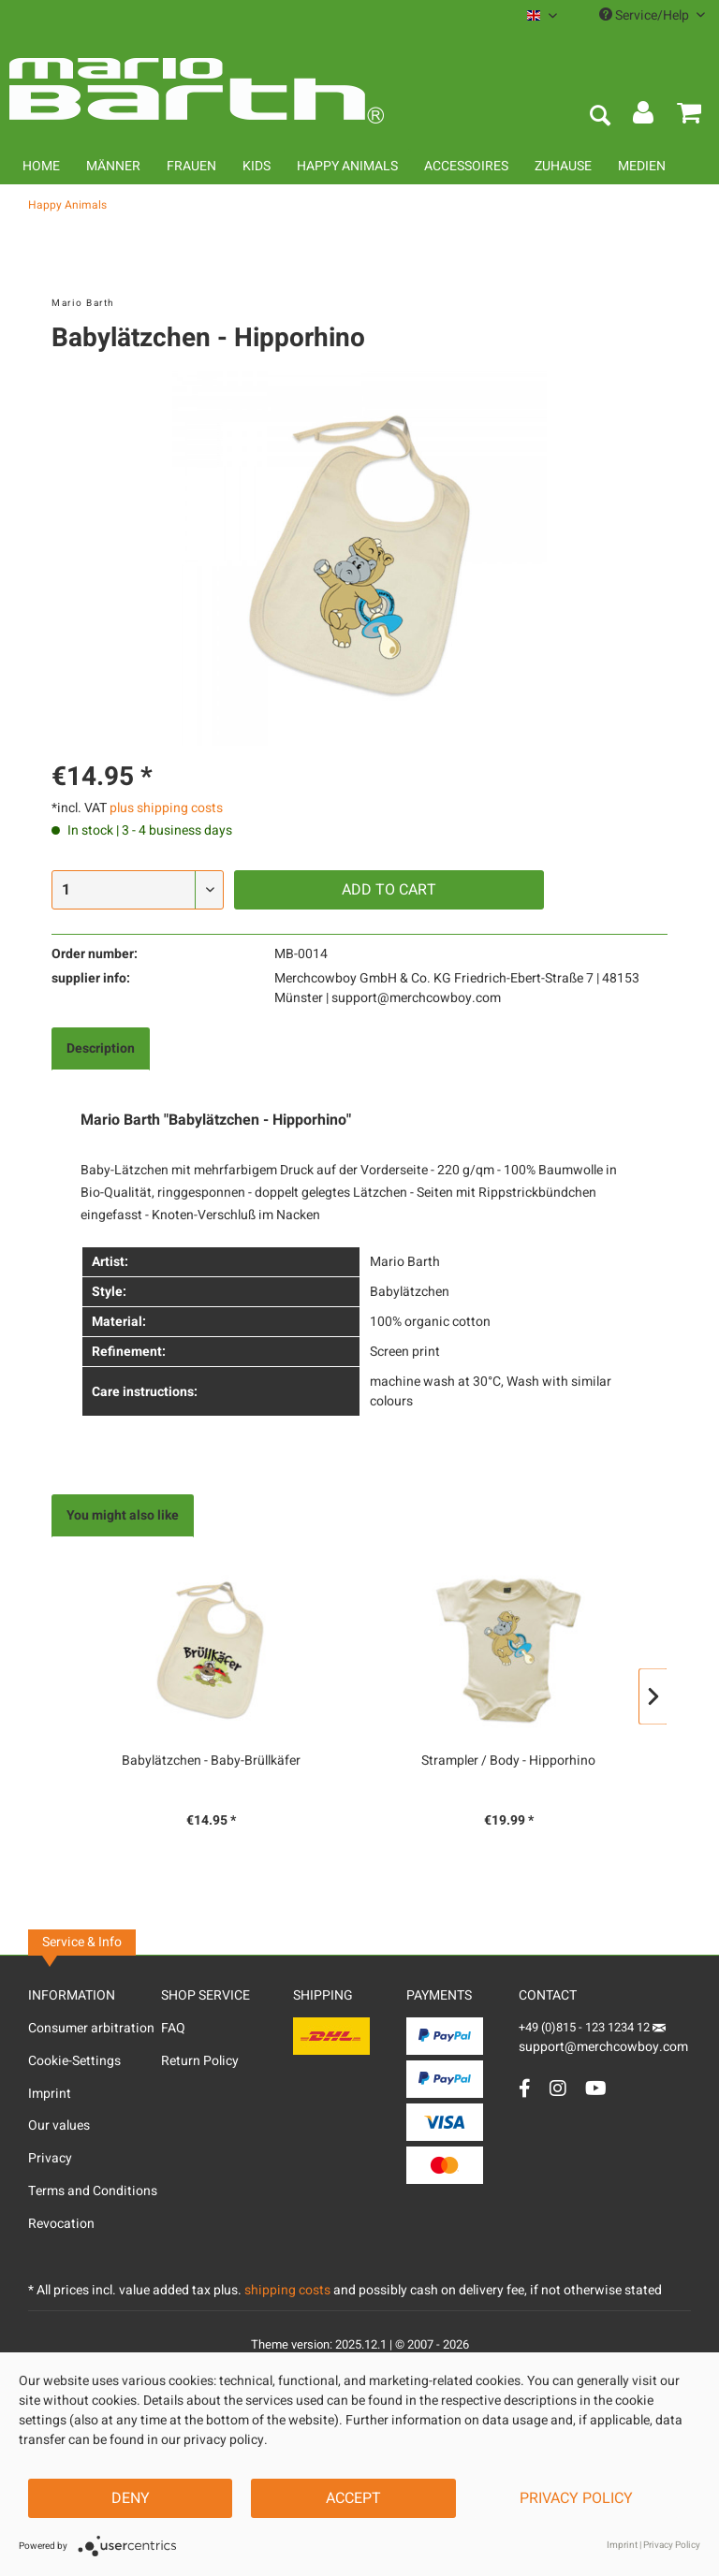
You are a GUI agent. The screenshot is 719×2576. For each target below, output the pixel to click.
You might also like (122, 1515)
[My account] (644, 117)
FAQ (173, 2028)
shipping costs (287, 2290)
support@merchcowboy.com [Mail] (603, 2040)
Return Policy (200, 2061)
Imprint (49, 2093)
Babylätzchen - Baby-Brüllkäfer (211, 1761)
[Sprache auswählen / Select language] (542, 15)
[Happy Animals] (347, 166)
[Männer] (113, 166)
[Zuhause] (563, 166)
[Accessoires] (466, 166)
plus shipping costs (166, 808)
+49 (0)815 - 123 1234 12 (586, 2027)
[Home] (41, 166)
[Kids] (256, 166)
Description (100, 1048)
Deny (130, 2498)
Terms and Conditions (92, 2191)
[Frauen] (191, 166)
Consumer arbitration (91, 2028)
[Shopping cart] (689, 117)
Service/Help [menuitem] (652, 15)
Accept (353, 2498)
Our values (59, 2125)
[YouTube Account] (596, 2088)
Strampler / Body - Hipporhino (508, 1761)
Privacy (50, 2158)
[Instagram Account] (558, 2088)
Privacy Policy (576, 2498)
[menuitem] (542, 15)
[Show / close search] (599, 117)
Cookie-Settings (74, 2061)
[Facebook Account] (525, 2088)
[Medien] (642, 166)
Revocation (61, 2224)
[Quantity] (137, 890)
